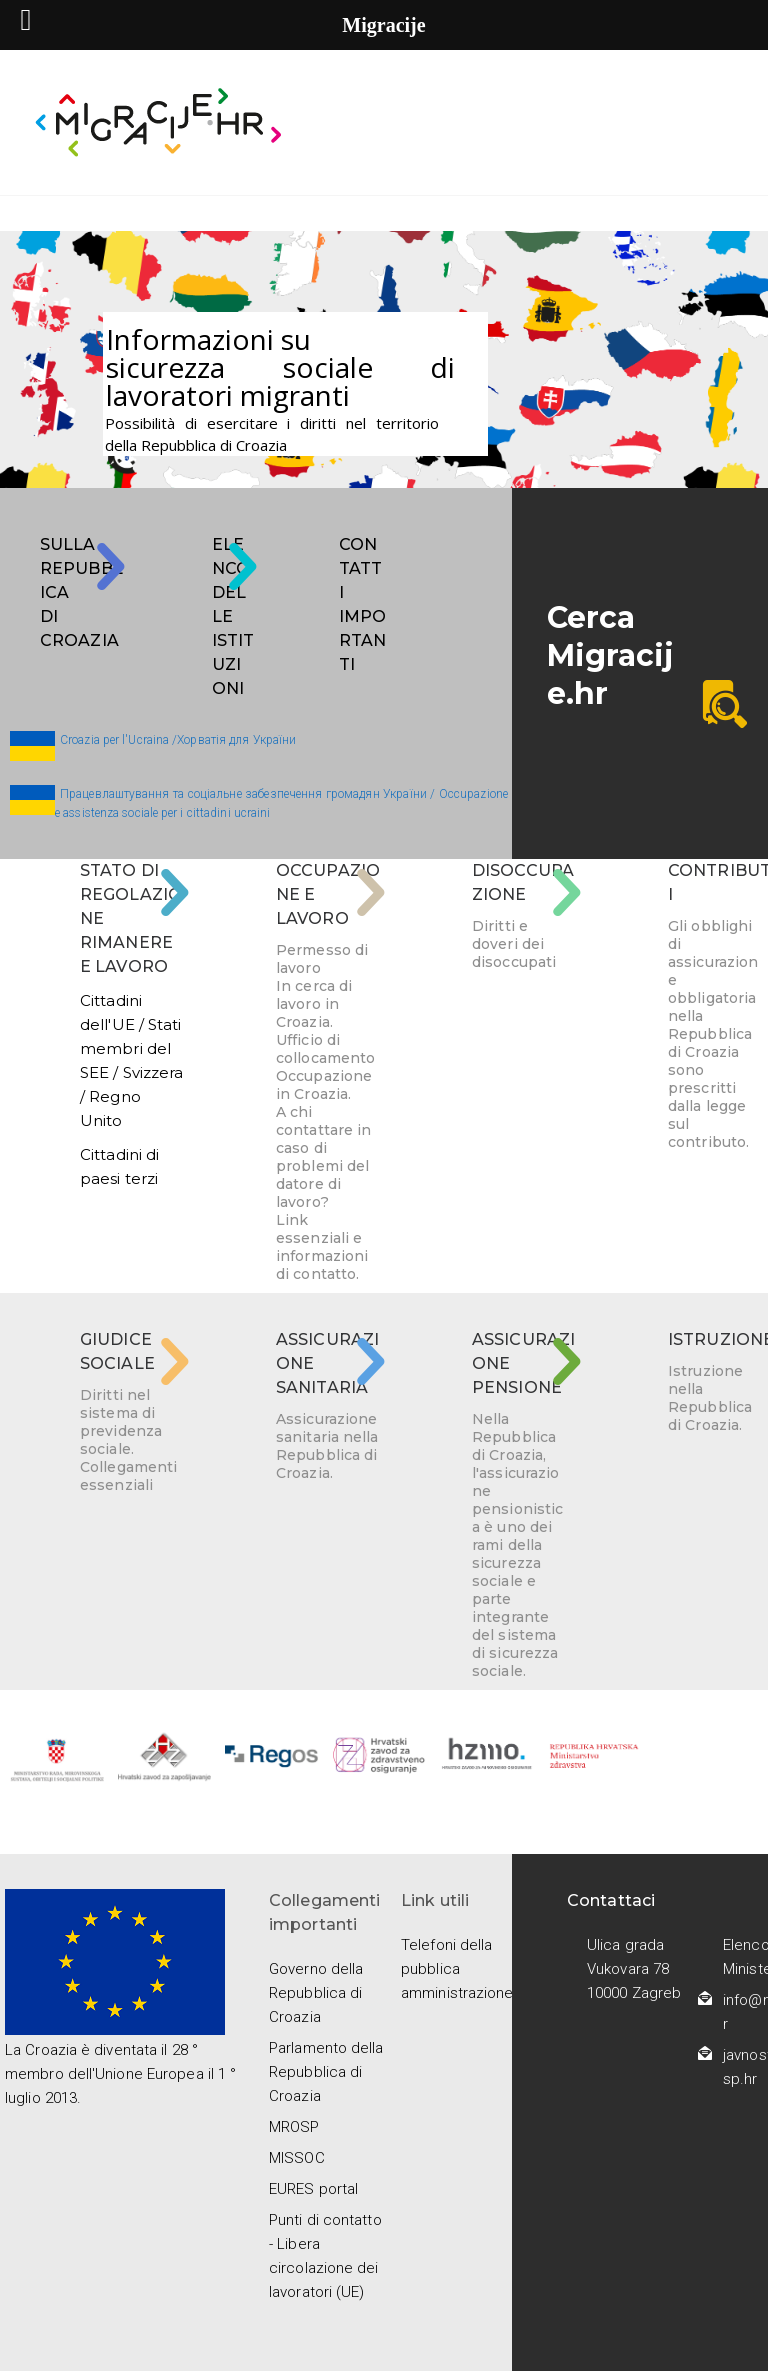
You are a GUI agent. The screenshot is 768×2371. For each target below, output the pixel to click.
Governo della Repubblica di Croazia (316, 1993)
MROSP (294, 2127)
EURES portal (313, 2189)
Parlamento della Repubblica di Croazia (326, 2072)
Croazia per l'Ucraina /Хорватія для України (178, 740)
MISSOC (297, 2158)
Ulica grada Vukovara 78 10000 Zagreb (634, 1969)
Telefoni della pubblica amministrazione (457, 1969)
